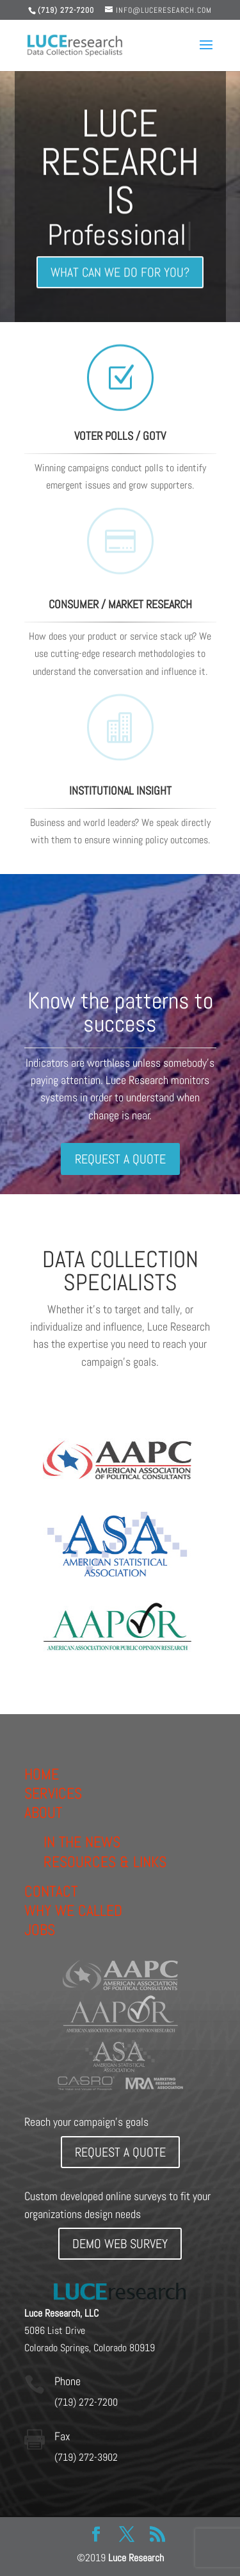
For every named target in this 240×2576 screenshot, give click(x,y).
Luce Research (136, 2557)
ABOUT (43, 1812)
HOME (41, 1774)
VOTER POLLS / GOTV (120, 435)
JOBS (39, 1930)
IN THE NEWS (82, 1842)
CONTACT (50, 1891)
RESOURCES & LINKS (105, 1862)
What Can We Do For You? (120, 277)
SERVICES (53, 1793)
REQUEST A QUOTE (120, 1159)
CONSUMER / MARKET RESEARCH (120, 604)
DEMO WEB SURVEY (120, 2243)
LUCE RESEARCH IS (120, 167)
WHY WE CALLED (73, 1910)
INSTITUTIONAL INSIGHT (120, 790)
